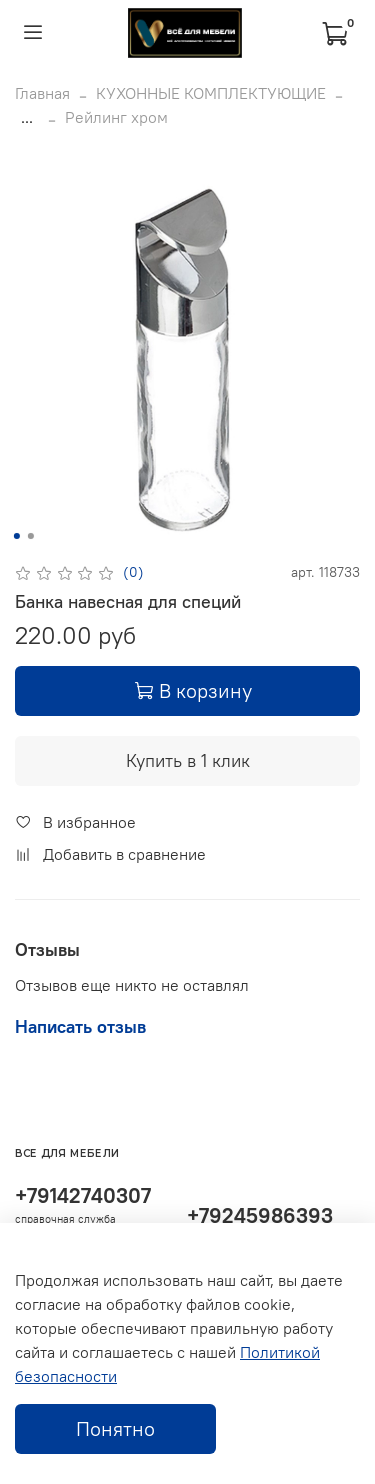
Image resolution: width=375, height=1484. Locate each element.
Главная (42, 93)
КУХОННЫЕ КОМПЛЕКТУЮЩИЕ (211, 93)
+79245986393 (260, 1215)
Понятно (115, 1428)
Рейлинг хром (116, 117)
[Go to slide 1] (16, 536)
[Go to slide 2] (30, 536)
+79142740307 (83, 1195)
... (27, 117)
